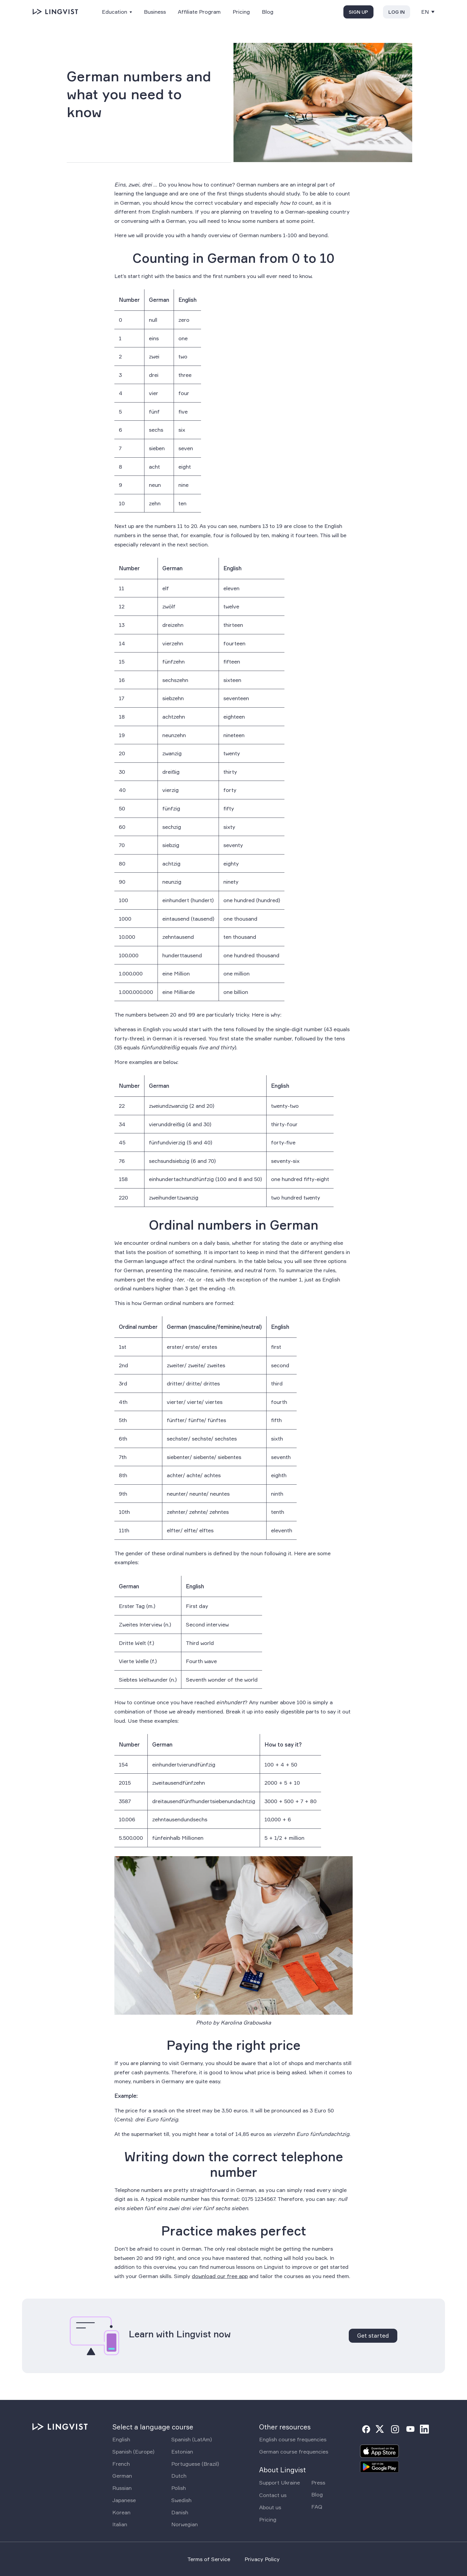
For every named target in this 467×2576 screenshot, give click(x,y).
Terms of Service (208, 2559)
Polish (178, 2488)
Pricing (241, 12)
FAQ (316, 2506)
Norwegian (184, 2524)
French (121, 2463)
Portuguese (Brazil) (195, 2463)
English (121, 2439)
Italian (119, 2524)
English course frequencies (292, 2439)
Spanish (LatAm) (191, 2439)
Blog (267, 12)
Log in (396, 12)
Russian (122, 2488)
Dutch (178, 2475)
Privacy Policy (262, 2559)
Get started (373, 2335)
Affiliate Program (199, 12)
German (122, 2475)
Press (318, 2482)
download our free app (220, 2276)
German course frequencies (293, 2451)
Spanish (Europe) (133, 2451)
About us (270, 2507)
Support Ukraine (279, 2482)
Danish (179, 2512)
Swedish (181, 2500)
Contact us (273, 2495)
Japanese (124, 2500)
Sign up (358, 12)
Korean (121, 2512)
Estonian (182, 2451)
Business (155, 12)
